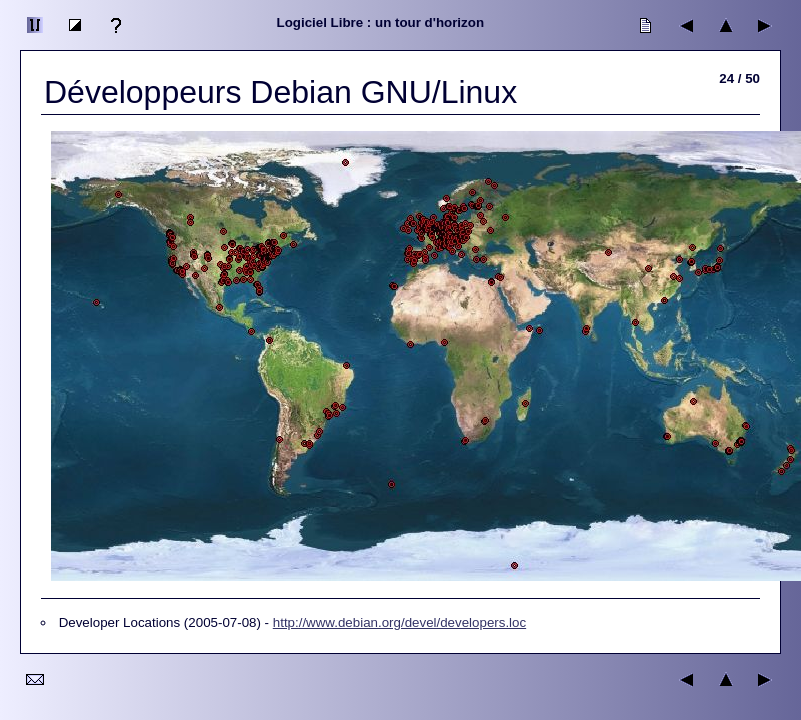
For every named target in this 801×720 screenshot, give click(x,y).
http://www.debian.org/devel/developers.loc (399, 622)
